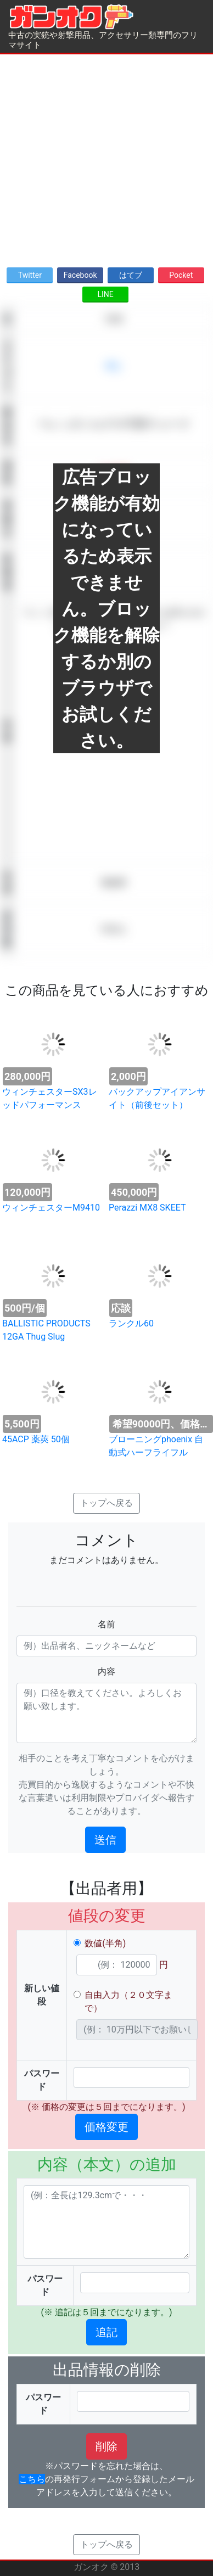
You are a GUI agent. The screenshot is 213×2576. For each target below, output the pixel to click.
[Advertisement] (103, 157)
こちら (32, 2479)
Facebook (80, 275)
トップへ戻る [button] (106, 1503)
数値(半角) (105, 1943)
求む (113, 366)
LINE (105, 294)
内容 (106, 1671)
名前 (106, 1624)
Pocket (181, 275)
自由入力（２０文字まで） (128, 2001)
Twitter (30, 275)
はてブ (130, 275)
